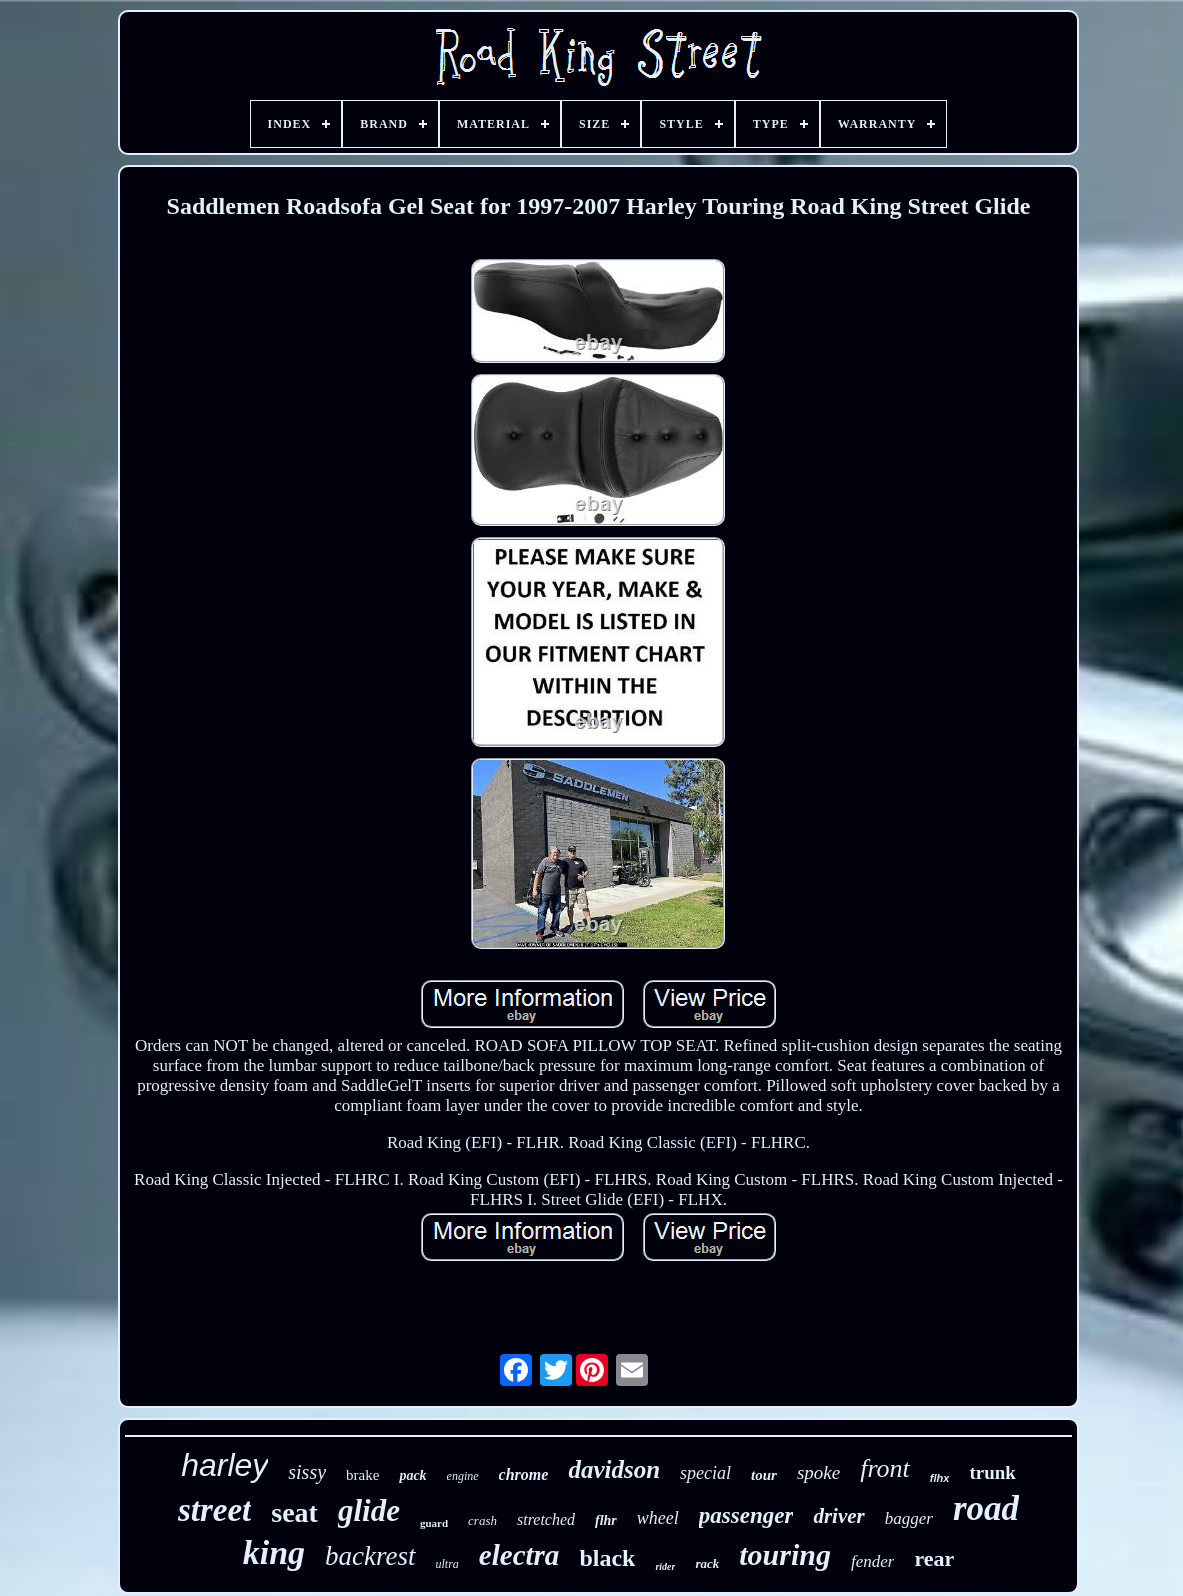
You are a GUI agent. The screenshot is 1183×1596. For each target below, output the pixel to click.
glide (369, 1510)
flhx (940, 1478)
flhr (606, 1520)
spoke (818, 1472)
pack (412, 1475)
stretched (546, 1519)
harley (224, 1465)
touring (785, 1554)
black (607, 1558)
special (705, 1473)
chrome (524, 1474)
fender (872, 1561)
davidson (614, 1469)
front (885, 1468)
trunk (992, 1472)
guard (434, 1523)
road (986, 1508)
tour (764, 1475)
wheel (658, 1518)
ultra (447, 1564)
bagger (909, 1518)
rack (707, 1563)
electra (519, 1555)
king (274, 1552)
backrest (370, 1556)
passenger (746, 1515)
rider (665, 1566)
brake (362, 1475)
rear (934, 1558)
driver (838, 1516)
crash (482, 1520)
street (214, 1510)
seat (294, 1512)
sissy (307, 1472)
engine (463, 1476)
